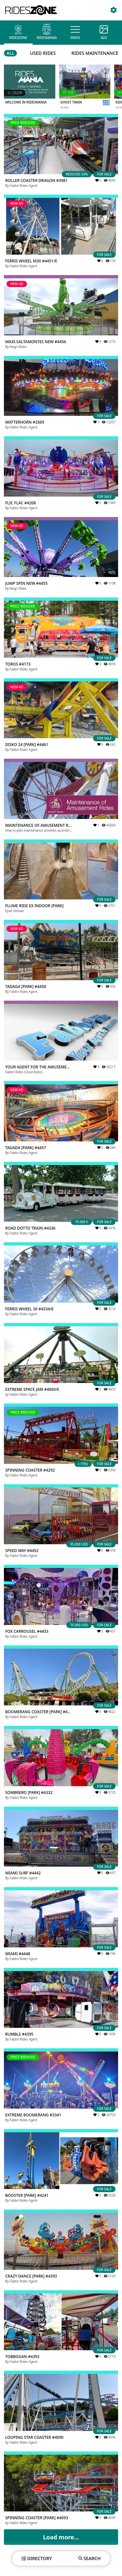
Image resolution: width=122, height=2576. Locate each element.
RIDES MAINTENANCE (94, 53)
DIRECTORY (36, 2558)
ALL (10, 53)
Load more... (61, 2537)
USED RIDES (43, 53)
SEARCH (89, 2558)
